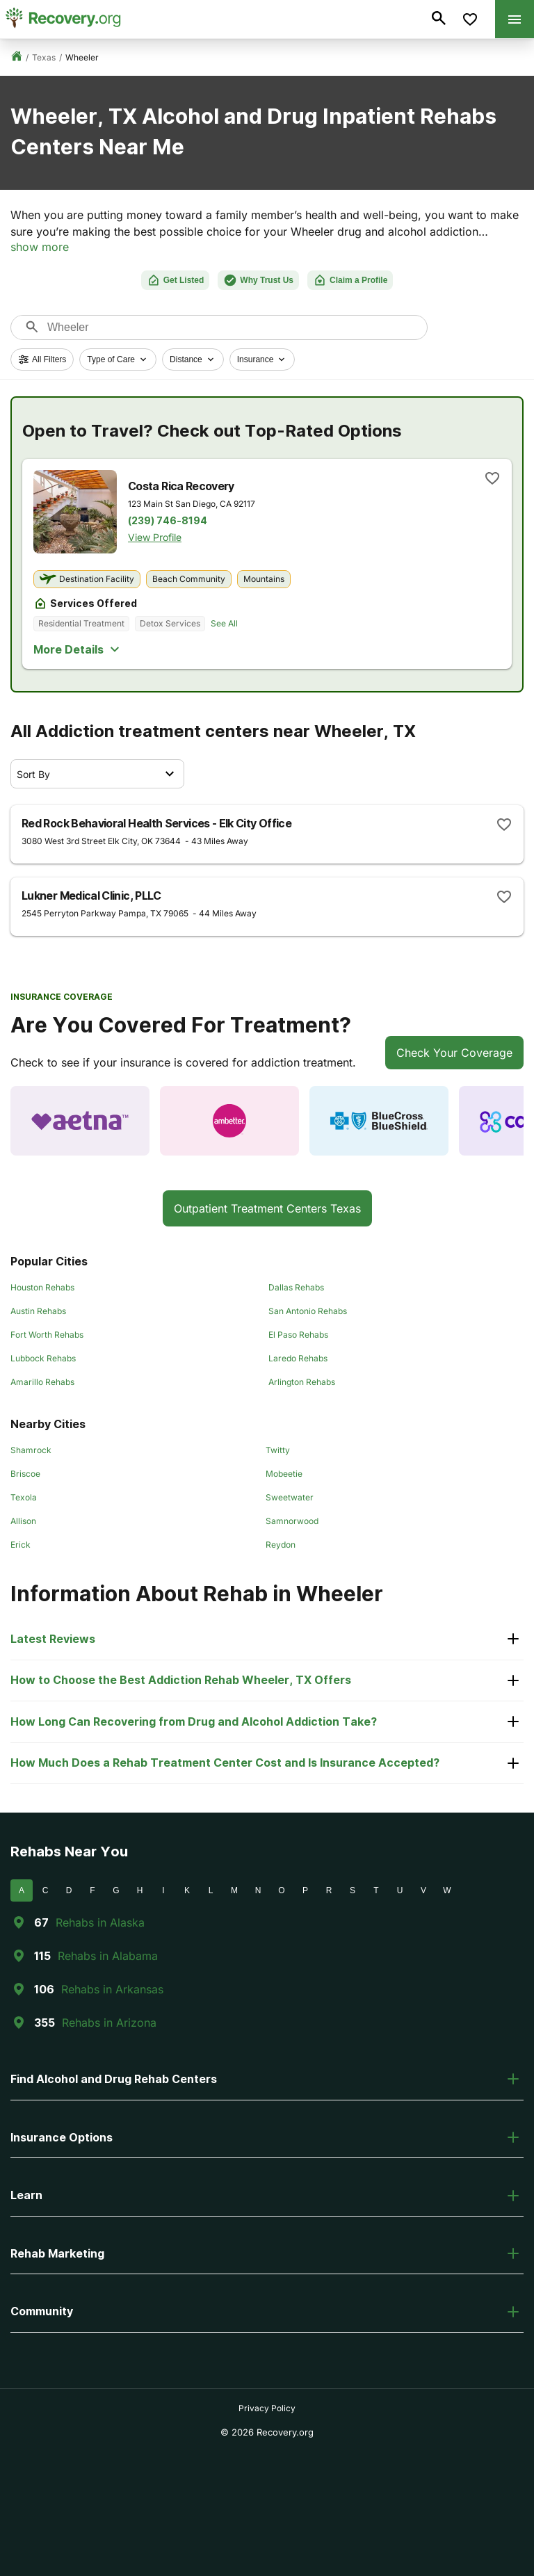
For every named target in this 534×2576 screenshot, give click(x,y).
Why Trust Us (258, 280)
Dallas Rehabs (296, 1287)
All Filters (42, 359)
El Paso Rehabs (298, 1334)
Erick (20, 1544)
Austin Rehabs (38, 1311)
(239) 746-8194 (167, 520)
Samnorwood (292, 1521)
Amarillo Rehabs (42, 1382)
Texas (44, 57)
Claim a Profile (350, 280)
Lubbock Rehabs (43, 1358)
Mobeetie (284, 1473)
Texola (23, 1497)
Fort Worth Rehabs (46, 1334)
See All (224, 623)
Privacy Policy (267, 2408)
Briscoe (25, 1473)
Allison (23, 1521)
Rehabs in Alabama (108, 1956)
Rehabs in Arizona (109, 2023)
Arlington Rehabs (301, 1382)
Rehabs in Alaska (100, 1922)
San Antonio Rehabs (307, 1311)
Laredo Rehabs (297, 1358)
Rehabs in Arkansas (112, 1989)
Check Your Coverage (454, 1053)
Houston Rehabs (42, 1287)
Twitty (278, 1450)
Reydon (281, 1544)
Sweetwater (290, 1497)
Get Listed (175, 280)
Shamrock (30, 1450)
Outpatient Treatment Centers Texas (267, 1208)
